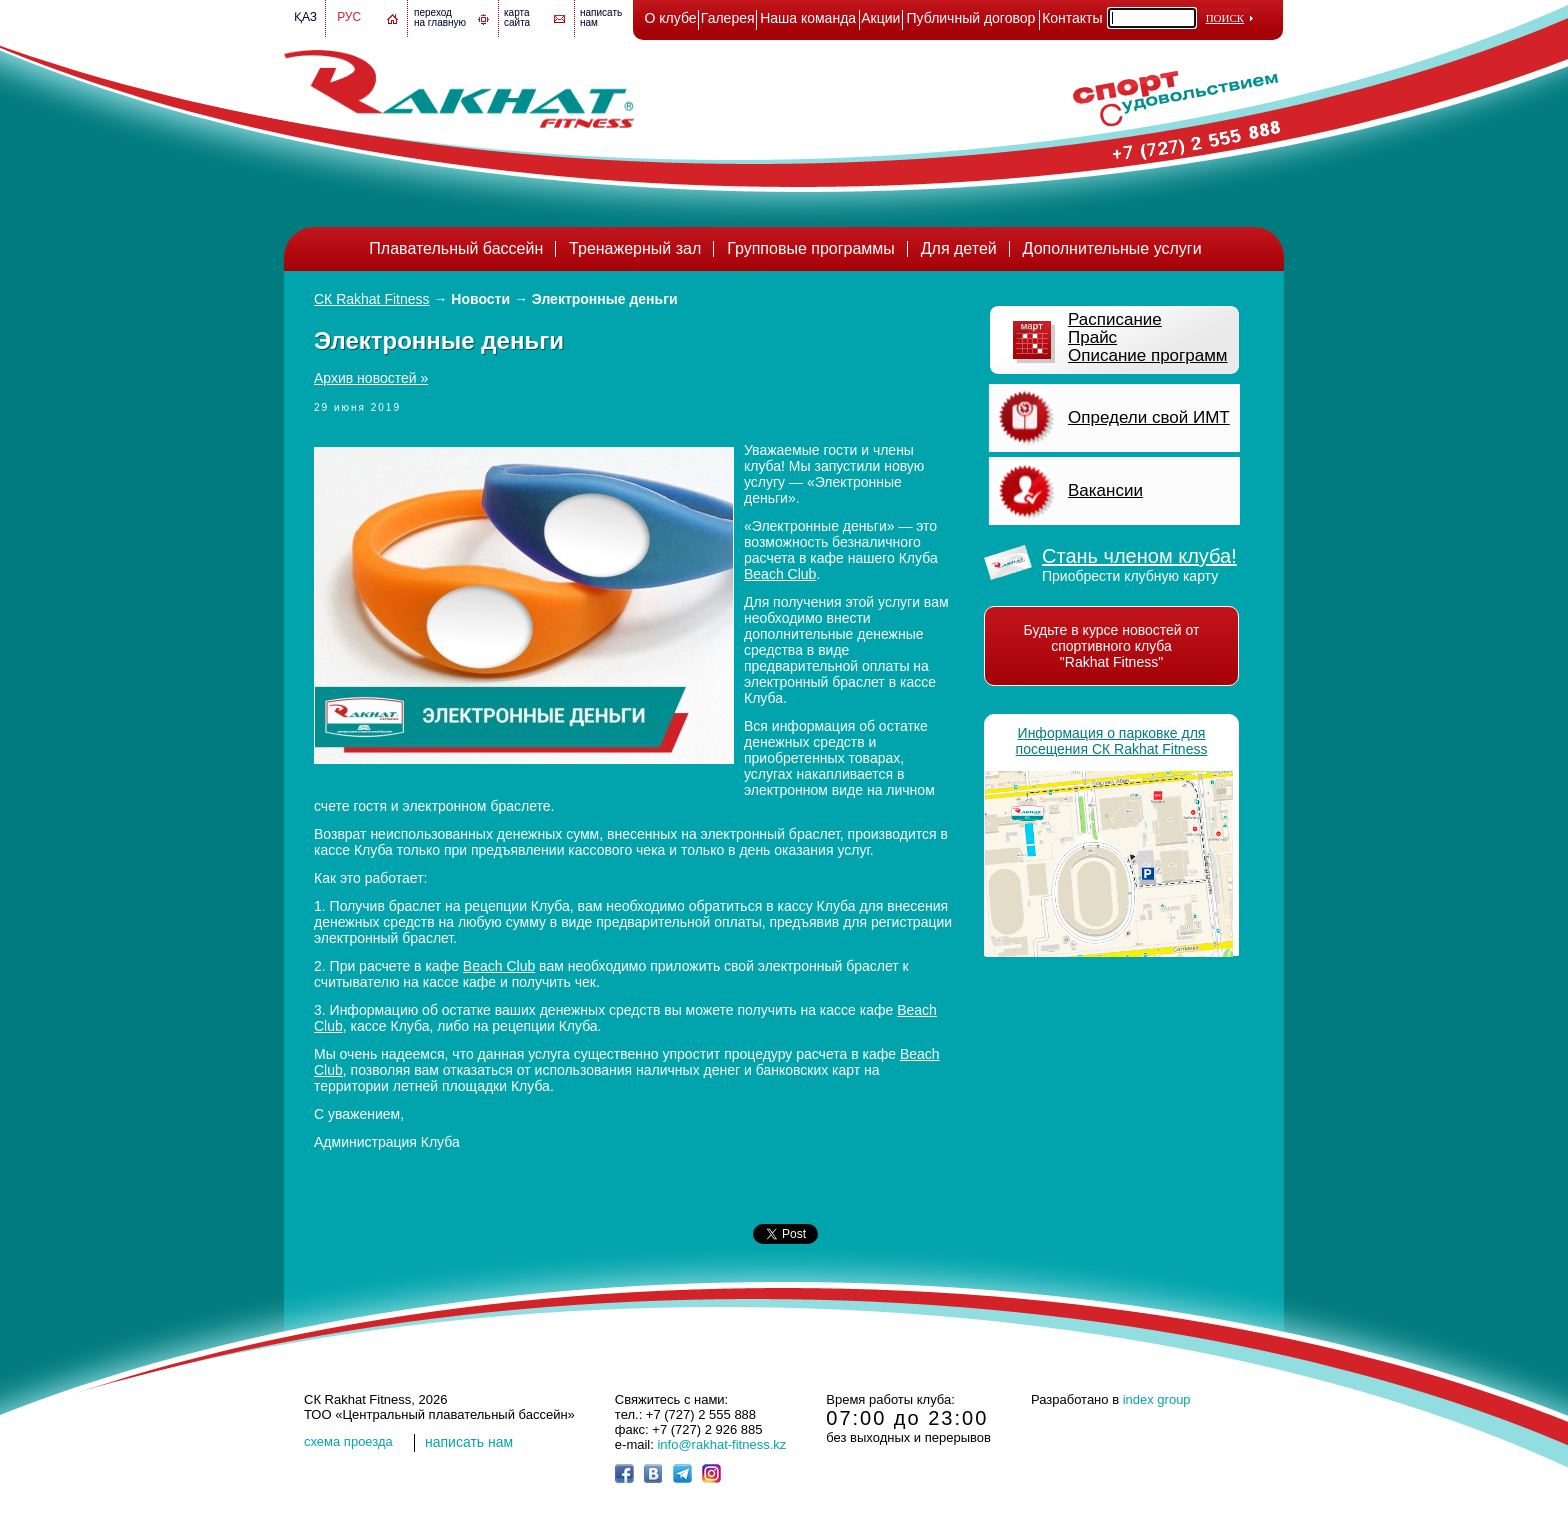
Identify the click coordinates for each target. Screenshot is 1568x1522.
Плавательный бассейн (456, 248)
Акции (880, 18)
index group (1157, 1399)
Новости (480, 299)
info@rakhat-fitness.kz (721, 1444)
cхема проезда (348, 1441)
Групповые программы (811, 248)
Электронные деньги (605, 299)
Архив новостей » (371, 378)
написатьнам (601, 17)
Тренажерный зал (635, 248)
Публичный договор (971, 18)
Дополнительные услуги (1112, 248)
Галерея (728, 18)
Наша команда (808, 18)
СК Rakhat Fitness (372, 299)
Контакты (1072, 18)
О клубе (671, 18)
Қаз (305, 17)
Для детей (959, 248)
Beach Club (780, 574)
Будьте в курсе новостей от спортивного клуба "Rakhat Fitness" (1112, 646)
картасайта (517, 17)
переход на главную (440, 17)
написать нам (469, 1442)
